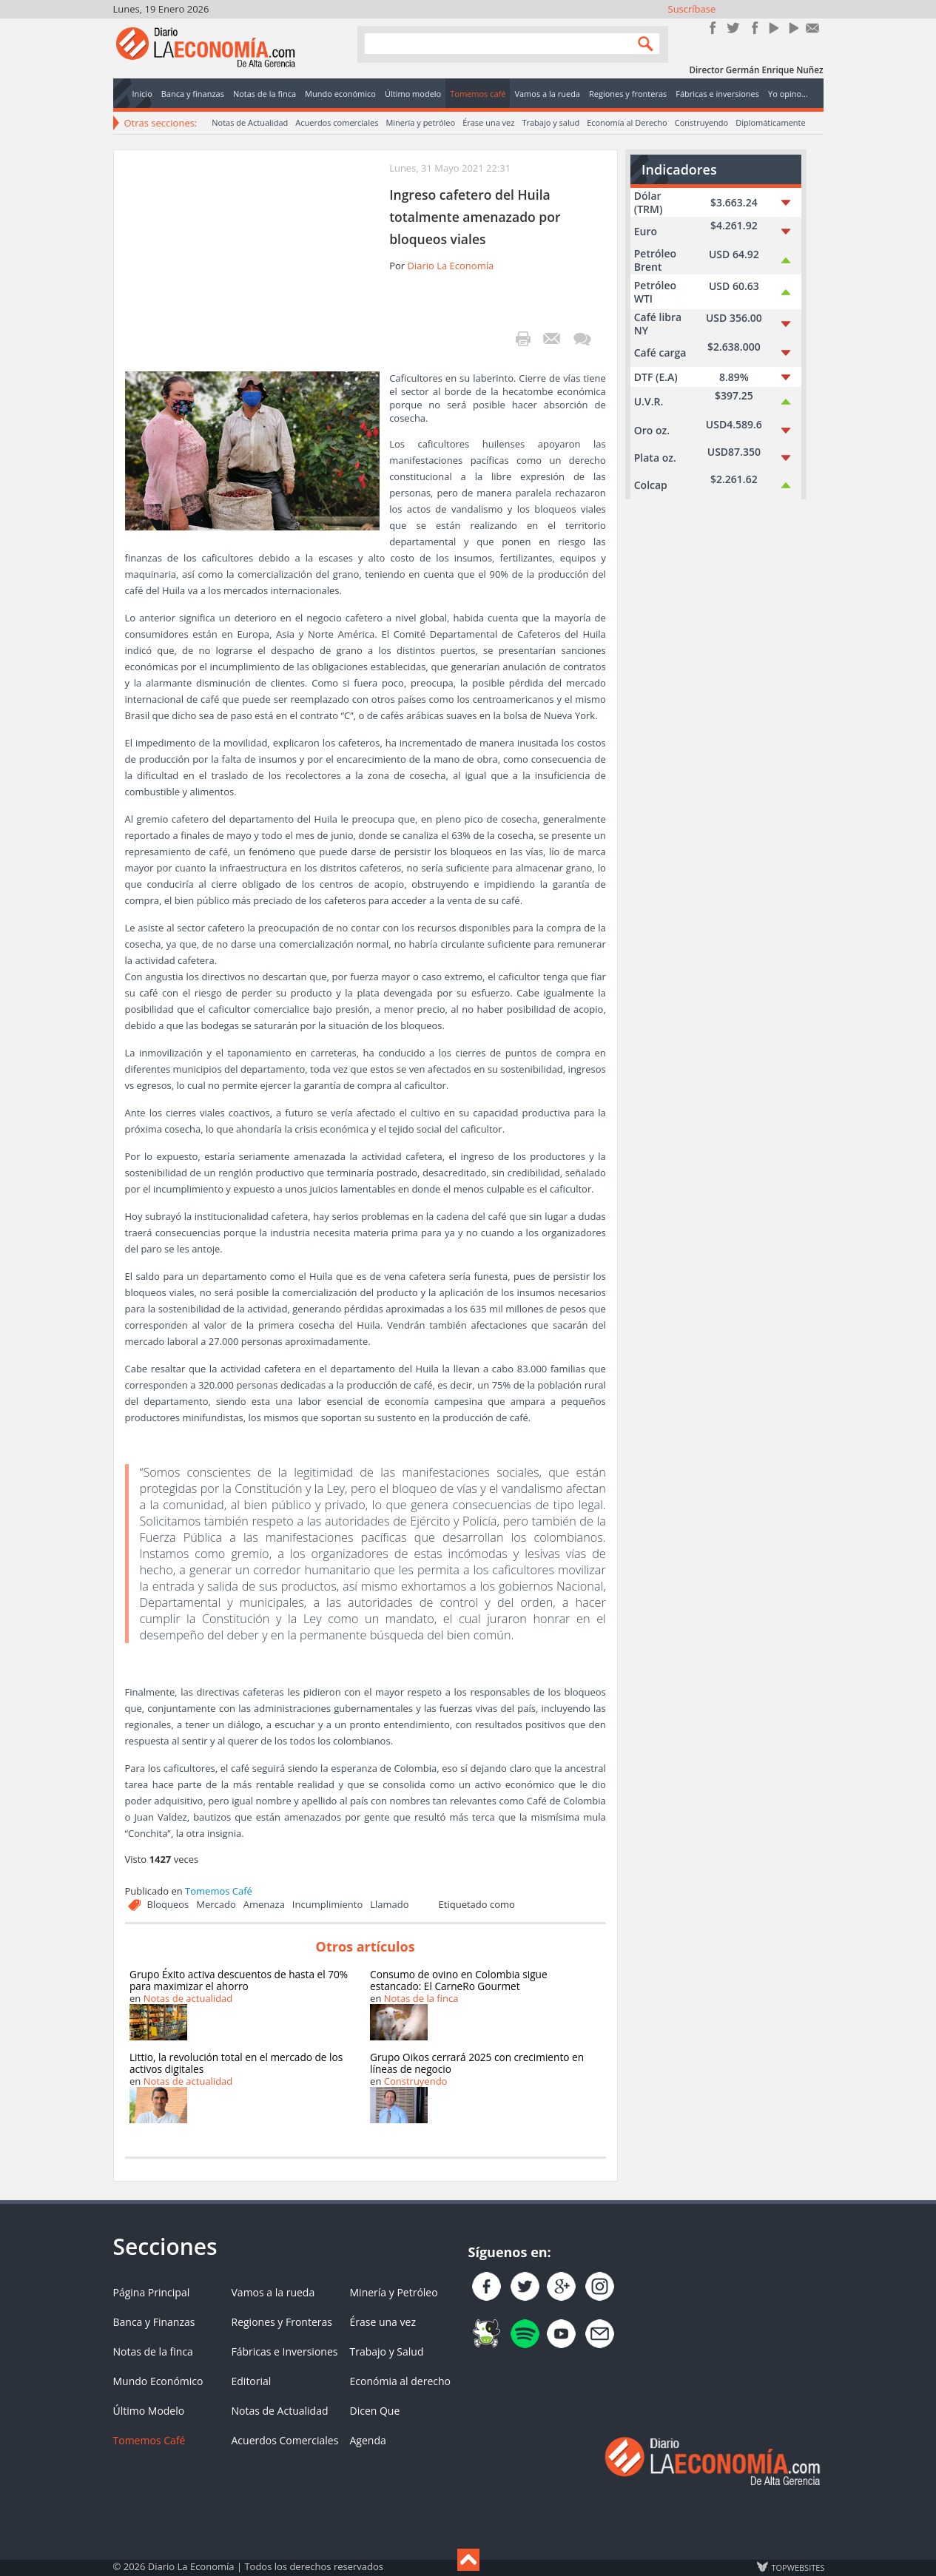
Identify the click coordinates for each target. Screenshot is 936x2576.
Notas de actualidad (188, 1998)
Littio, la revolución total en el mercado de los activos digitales (236, 2063)
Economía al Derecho (627, 122)
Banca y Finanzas (154, 2322)
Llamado (389, 1904)
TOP (798, 2567)
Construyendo (701, 122)
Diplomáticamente (770, 122)
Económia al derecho (400, 2381)
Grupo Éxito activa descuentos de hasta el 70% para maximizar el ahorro (238, 1980)
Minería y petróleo (420, 122)
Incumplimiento (327, 1904)
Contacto (813, 27)
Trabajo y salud (550, 122)
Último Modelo (149, 2411)
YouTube (773, 27)
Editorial (252, 2381)
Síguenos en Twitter (733, 27)
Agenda (368, 2440)
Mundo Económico (158, 2381)
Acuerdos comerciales (336, 122)
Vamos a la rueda (273, 2292)
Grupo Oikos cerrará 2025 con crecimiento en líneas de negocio (477, 2063)
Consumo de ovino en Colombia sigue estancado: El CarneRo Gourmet (458, 1980)
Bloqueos (168, 1904)
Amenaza (264, 1904)
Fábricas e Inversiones (285, 2351)
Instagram (753, 27)
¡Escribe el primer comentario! (582, 338)
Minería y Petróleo (394, 2292)
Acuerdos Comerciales (285, 2440)
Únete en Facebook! (713, 27)
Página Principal (151, 2292)
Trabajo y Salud (387, 2351)
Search (642, 43)
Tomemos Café (218, 1891)
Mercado (216, 1904)
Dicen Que (375, 2411)
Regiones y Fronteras (282, 2322)
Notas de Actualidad (250, 122)
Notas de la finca (421, 1998)
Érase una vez (488, 122)
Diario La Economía (450, 265)
